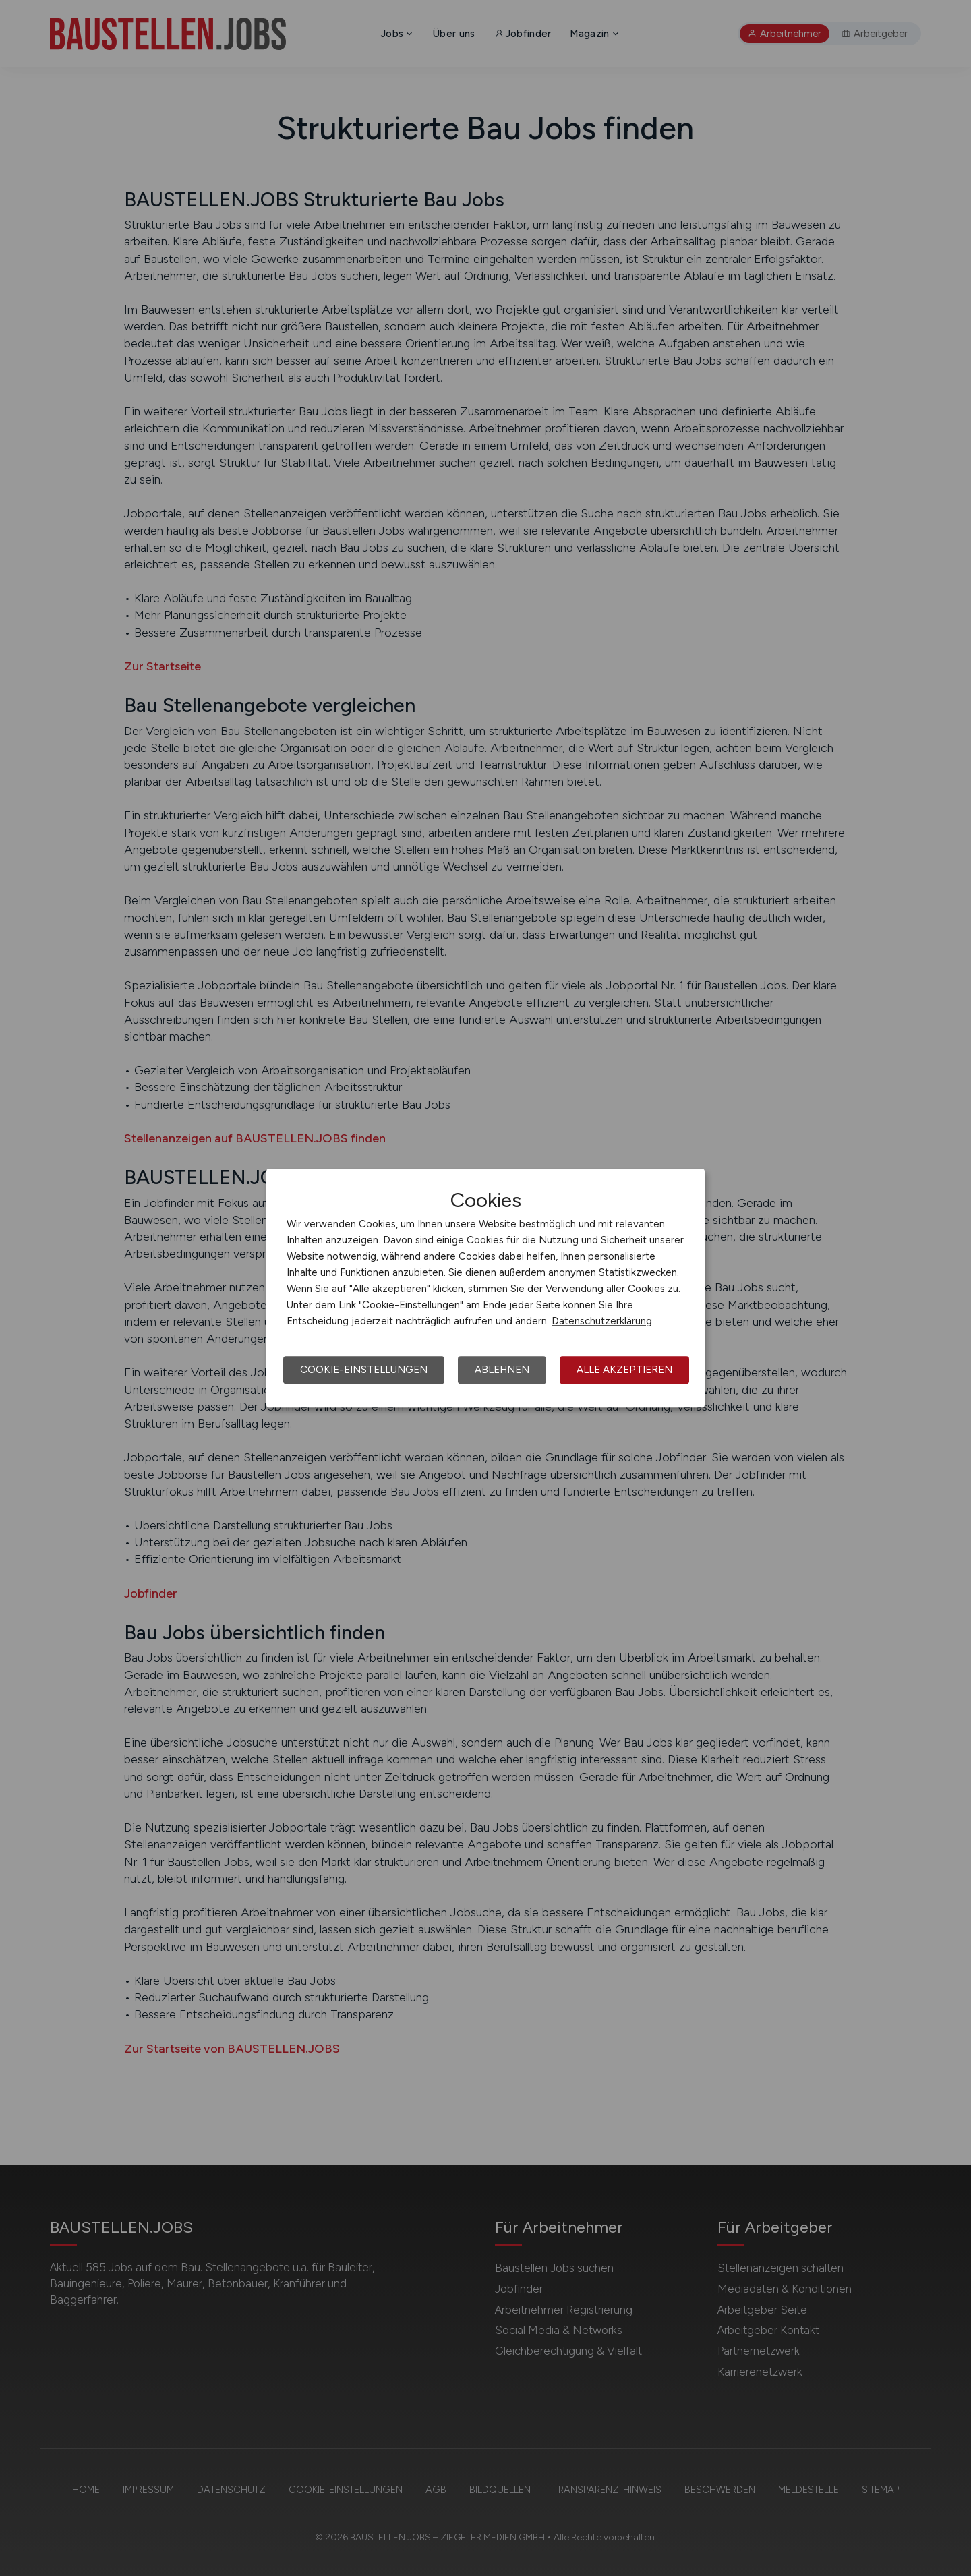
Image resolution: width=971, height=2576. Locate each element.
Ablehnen (502, 1370)
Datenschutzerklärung (602, 1321)
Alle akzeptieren (624, 1370)
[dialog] (485, 1288)
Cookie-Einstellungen (364, 1370)
